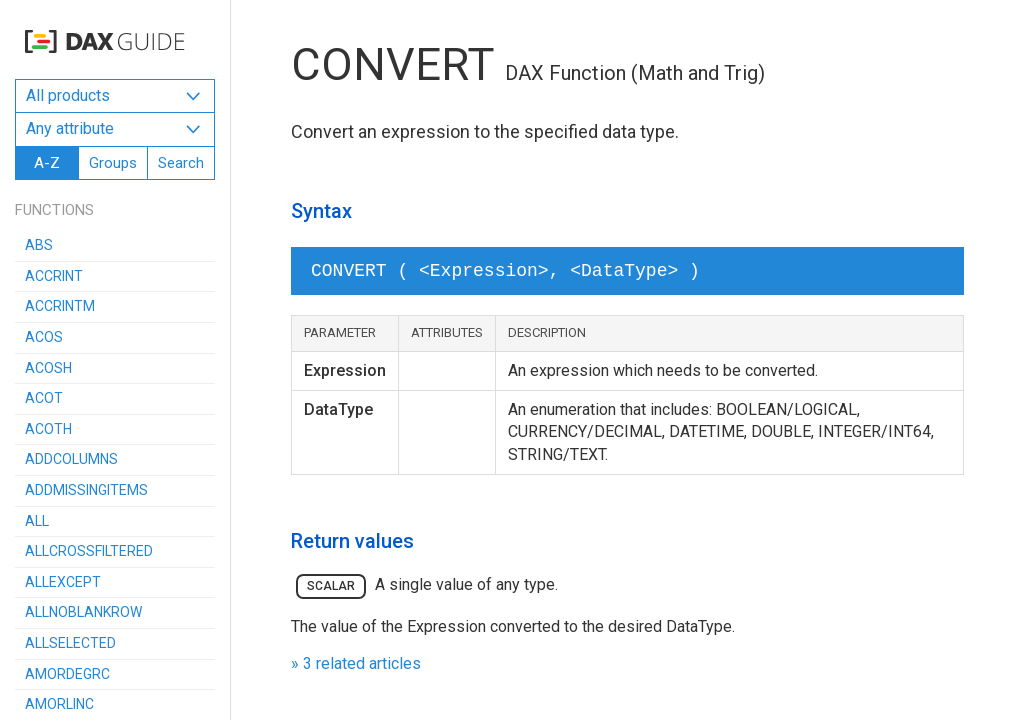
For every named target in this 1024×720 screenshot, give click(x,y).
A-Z (47, 163)
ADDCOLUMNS (71, 459)
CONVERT (392, 64)
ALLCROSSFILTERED (89, 551)
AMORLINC (59, 704)
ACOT (44, 398)
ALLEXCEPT (63, 582)
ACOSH (48, 368)
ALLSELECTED (70, 643)
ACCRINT (54, 276)
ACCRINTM (60, 306)
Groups (113, 163)
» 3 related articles (356, 663)
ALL (37, 521)
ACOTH (48, 429)
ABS (39, 245)
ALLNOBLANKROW (83, 612)
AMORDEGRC (67, 674)
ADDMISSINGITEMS (86, 490)
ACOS (44, 337)
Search (181, 163)
